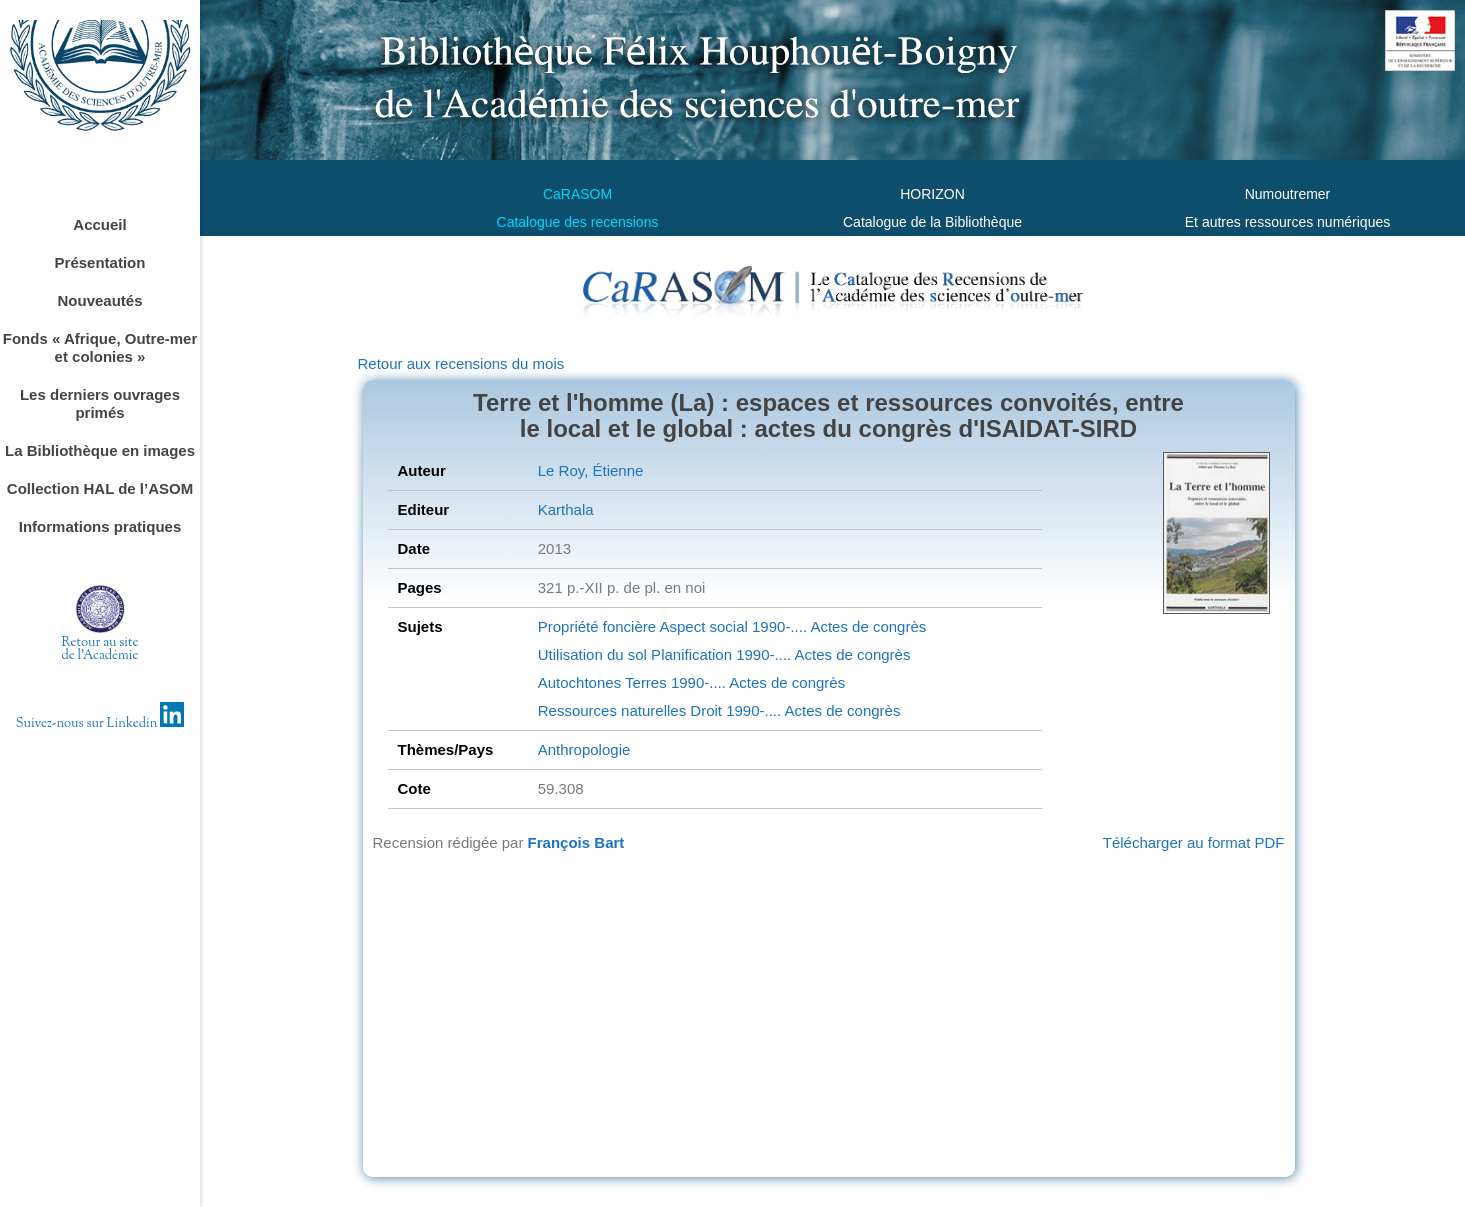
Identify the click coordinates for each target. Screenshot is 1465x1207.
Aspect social (702, 626)
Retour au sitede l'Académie (100, 649)
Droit (704, 710)
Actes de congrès (866, 626)
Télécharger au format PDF (1194, 842)
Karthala (566, 509)
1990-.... (777, 626)
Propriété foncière (597, 626)
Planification (689, 654)
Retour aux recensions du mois (461, 363)
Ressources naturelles (612, 710)
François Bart (576, 842)
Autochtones (579, 682)
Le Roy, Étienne (591, 470)
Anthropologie (584, 749)
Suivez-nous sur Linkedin (100, 724)
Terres (644, 682)
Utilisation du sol (592, 654)
